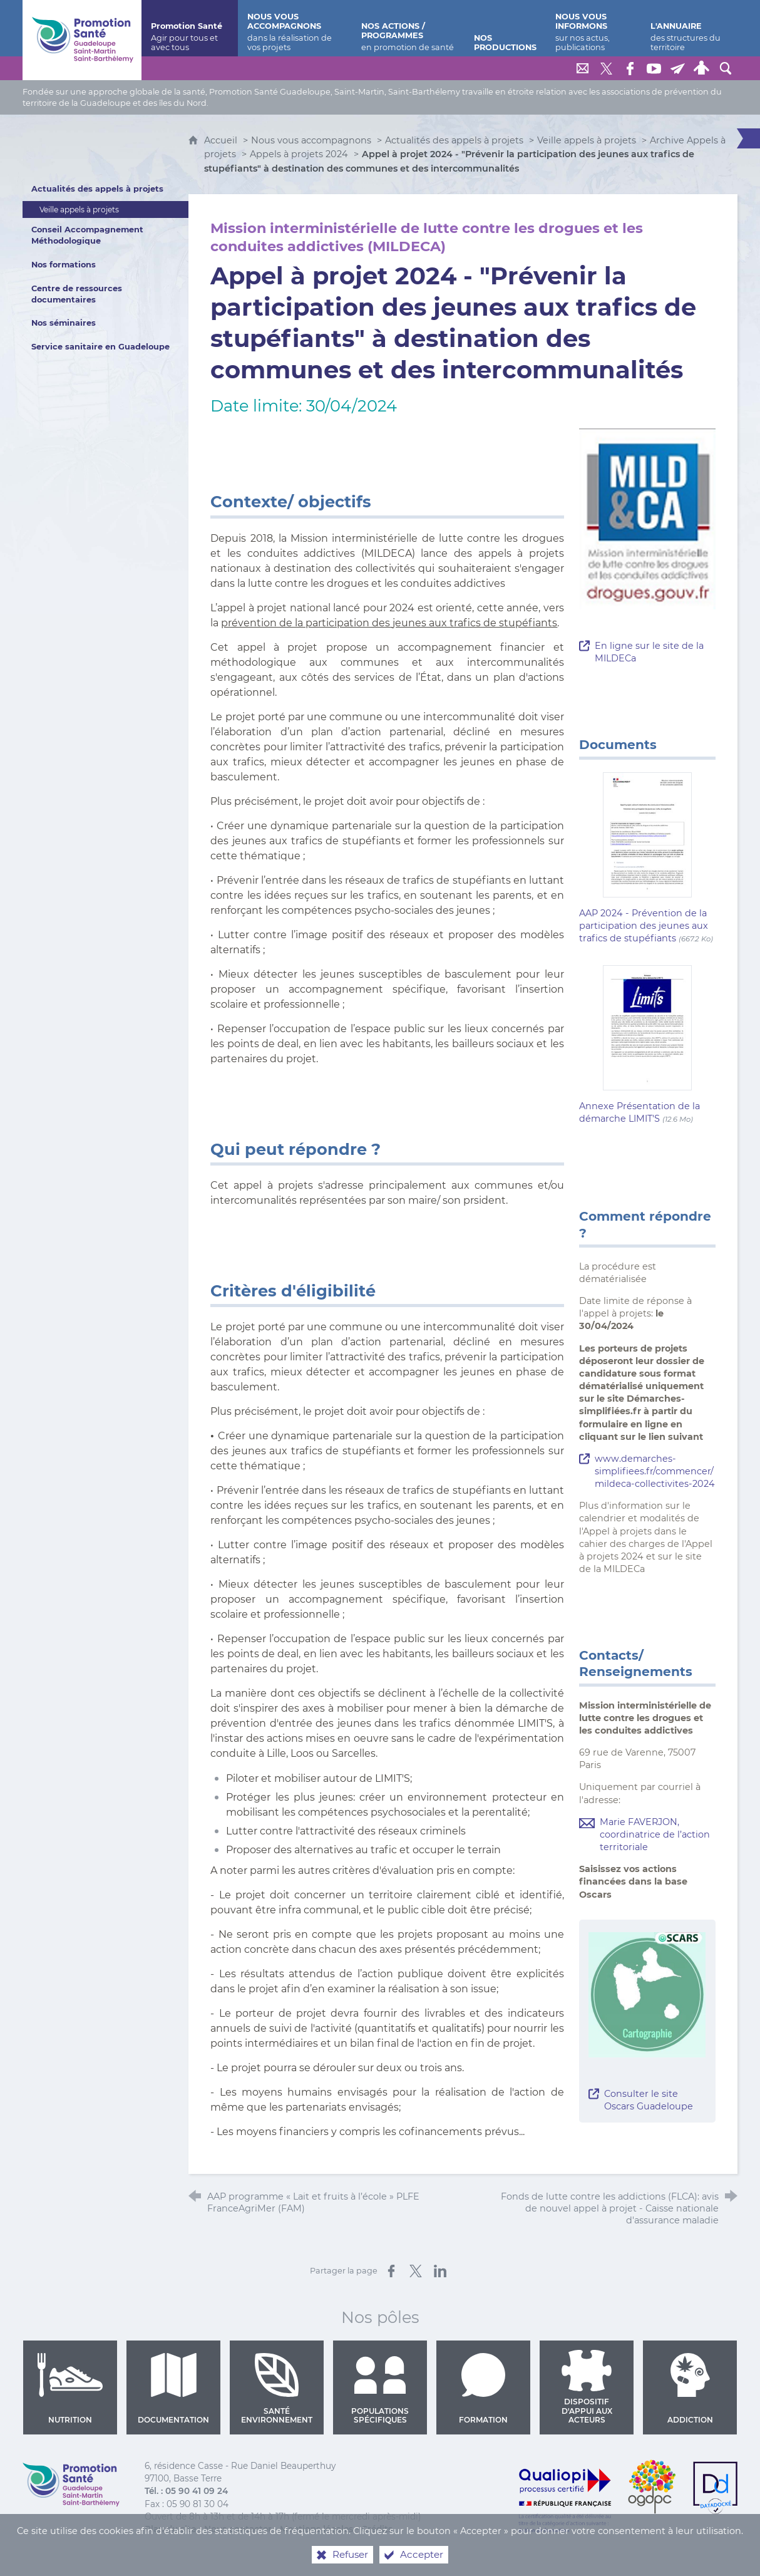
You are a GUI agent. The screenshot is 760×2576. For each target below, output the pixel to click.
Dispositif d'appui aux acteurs (587, 2387)
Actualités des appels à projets (454, 140)
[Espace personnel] (702, 68)
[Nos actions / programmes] (408, 28)
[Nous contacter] (583, 68)
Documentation (173, 2389)
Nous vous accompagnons (311, 140)
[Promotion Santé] (189, 28)
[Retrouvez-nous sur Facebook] (630, 68)
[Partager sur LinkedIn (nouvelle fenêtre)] (440, 2271)
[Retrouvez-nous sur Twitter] (607, 68)
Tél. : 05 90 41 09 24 (186, 2491)
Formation (484, 2389)
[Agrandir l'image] (647, 1994)
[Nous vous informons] (593, 28)
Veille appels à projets (586, 140)
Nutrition (70, 2389)
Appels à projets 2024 (299, 154)
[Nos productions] (505, 28)
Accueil (222, 140)
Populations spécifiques (380, 2389)
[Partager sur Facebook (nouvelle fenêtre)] (391, 2271)
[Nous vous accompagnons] (295, 28)
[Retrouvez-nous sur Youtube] (654, 68)
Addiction (690, 2389)
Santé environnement (276, 2389)
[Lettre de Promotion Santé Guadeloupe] (678, 68)
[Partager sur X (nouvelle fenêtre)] (415, 2271)
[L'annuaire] (689, 28)
